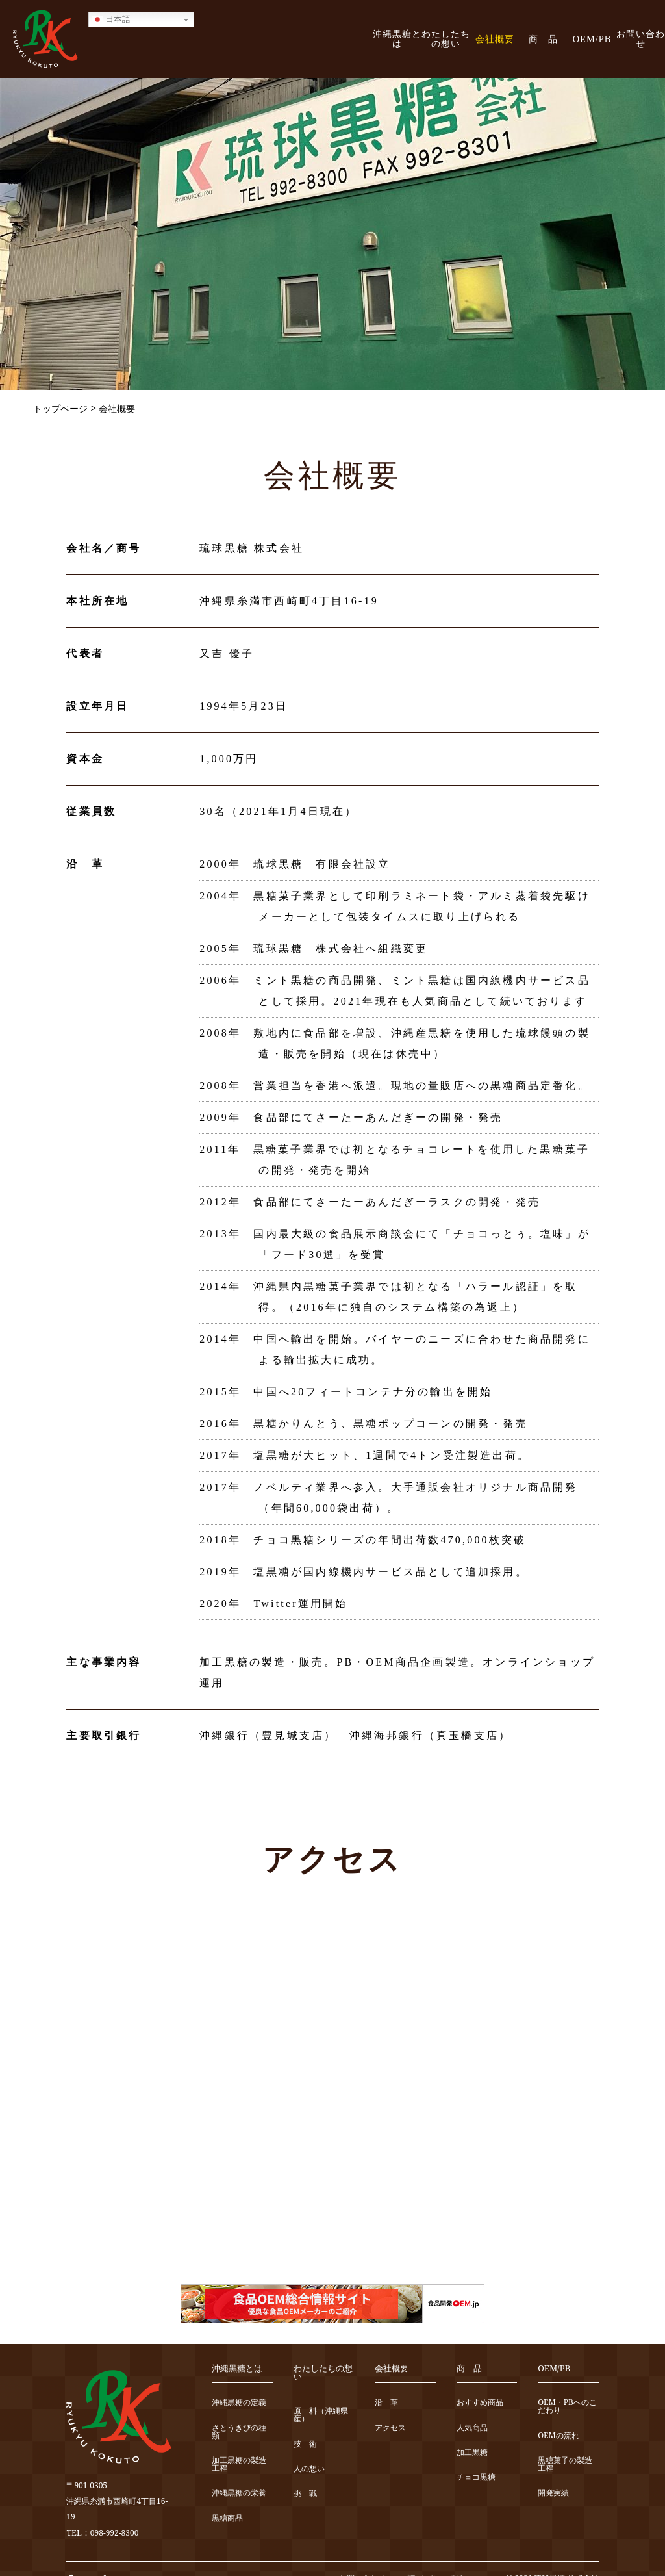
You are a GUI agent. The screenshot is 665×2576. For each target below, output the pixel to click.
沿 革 (386, 2403)
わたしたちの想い (445, 38)
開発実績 (553, 2493)
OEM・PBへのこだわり (567, 2407)
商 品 (543, 39)
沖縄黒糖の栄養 (239, 2493)
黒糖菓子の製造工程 (565, 2464)
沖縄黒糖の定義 (239, 2403)
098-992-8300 (114, 2532)
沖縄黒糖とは (397, 38)
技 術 (305, 2444)
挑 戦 (305, 2494)
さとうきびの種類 (239, 2432)
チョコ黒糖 (476, 2477)
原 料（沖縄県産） (321, 2415)
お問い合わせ (640, 38)
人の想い (309, 2469)
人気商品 (472, 2428)
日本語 (111, 19)
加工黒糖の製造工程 (239, 2464)
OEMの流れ (558, 2436)
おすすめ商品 (480, 2403)
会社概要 (494, 39)
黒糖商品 (227, 2518)
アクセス (390, 2428)
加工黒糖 (472, 2453)
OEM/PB (592, 39)
